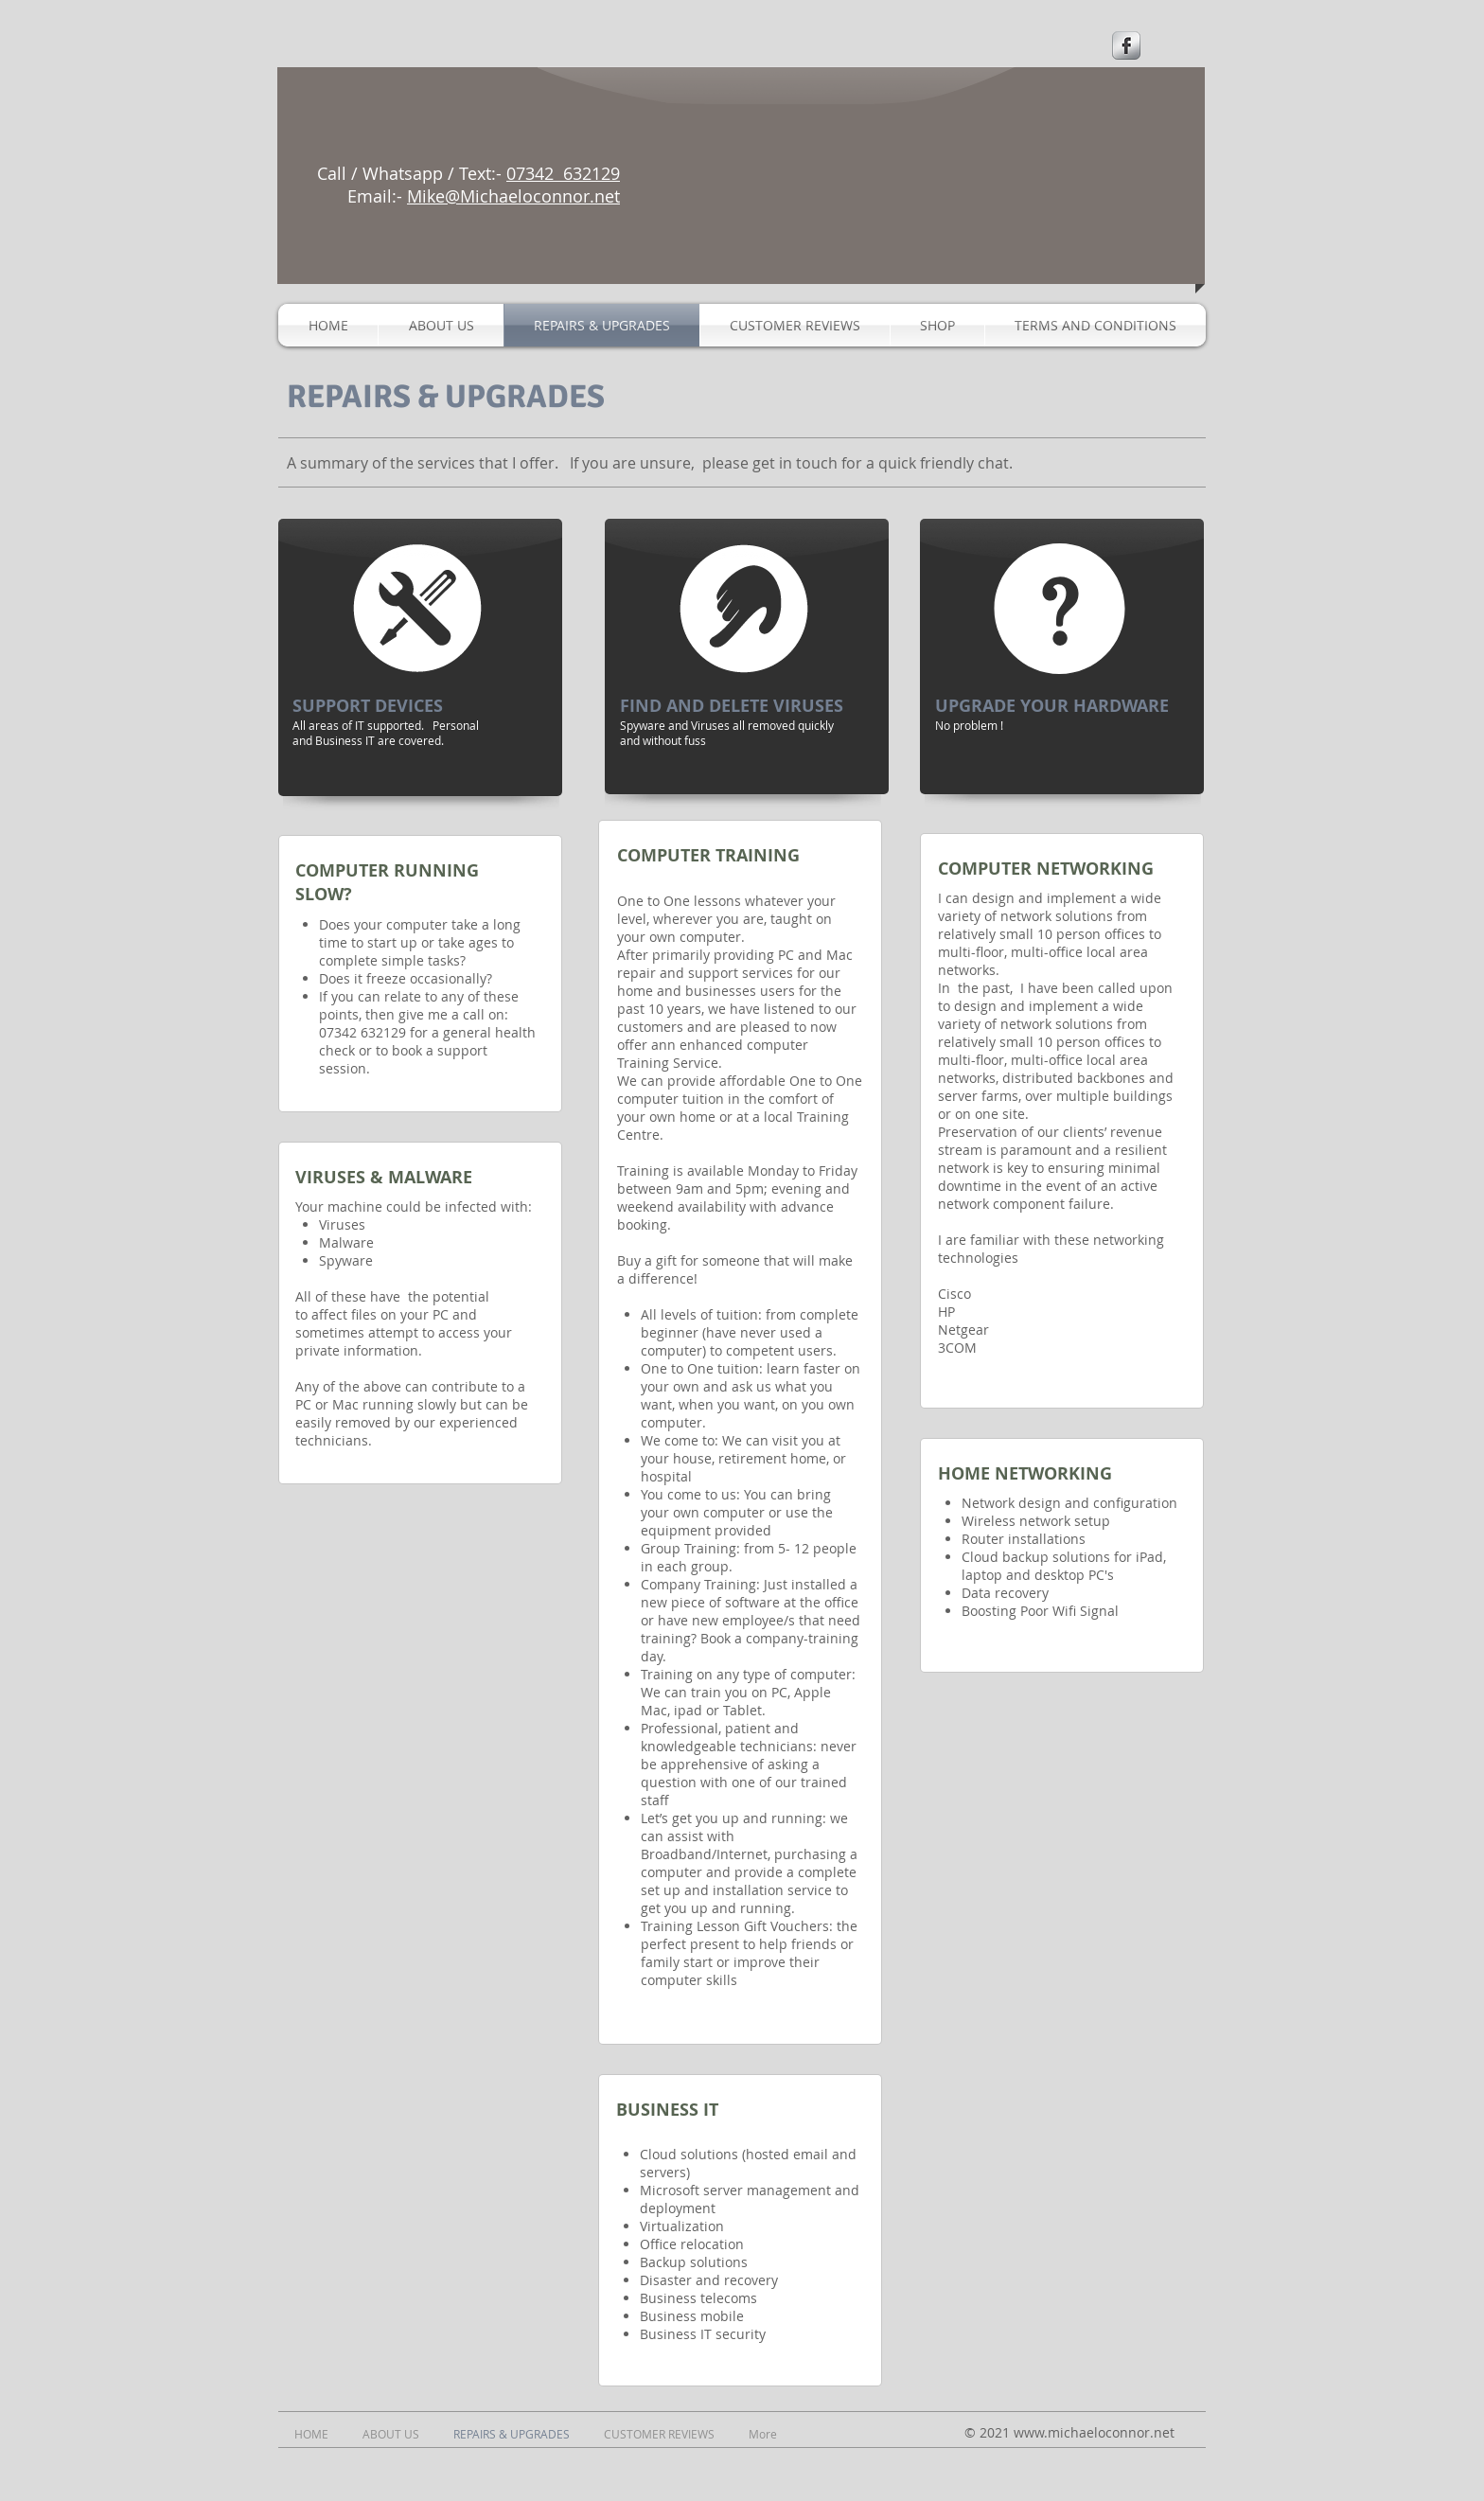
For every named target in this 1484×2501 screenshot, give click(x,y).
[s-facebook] (1126, 45)
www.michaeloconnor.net (1094, 2432)
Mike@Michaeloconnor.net (513, 196)
